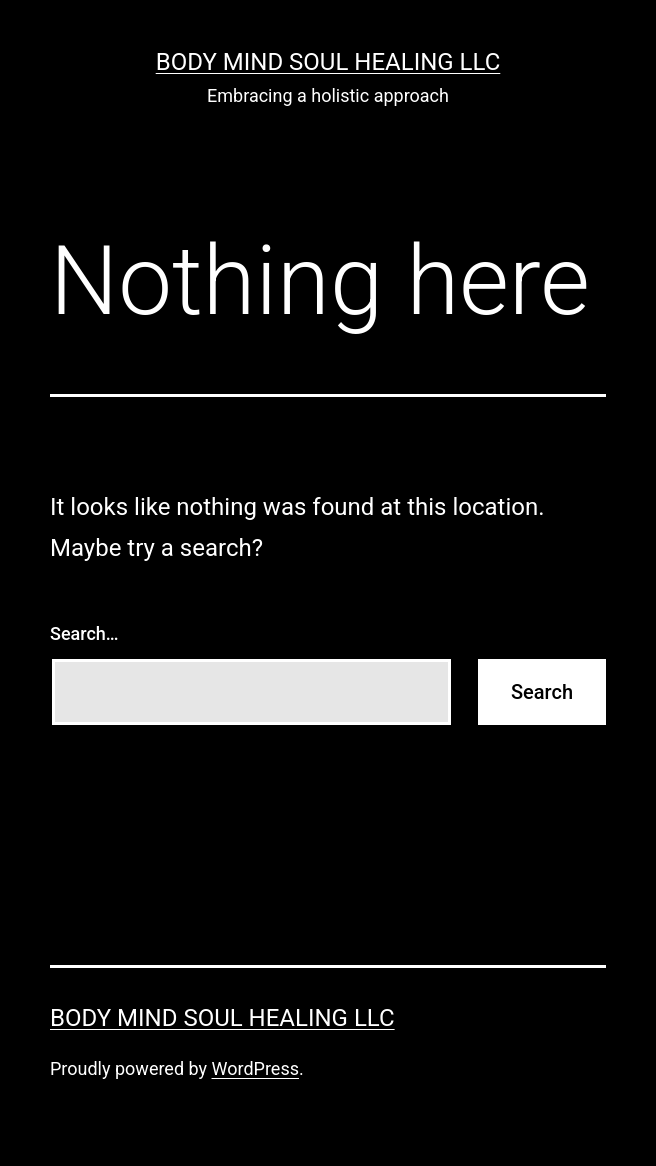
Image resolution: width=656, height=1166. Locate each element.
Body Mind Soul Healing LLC (328, 62)
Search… (84, 633)
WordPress (255, 1068)
